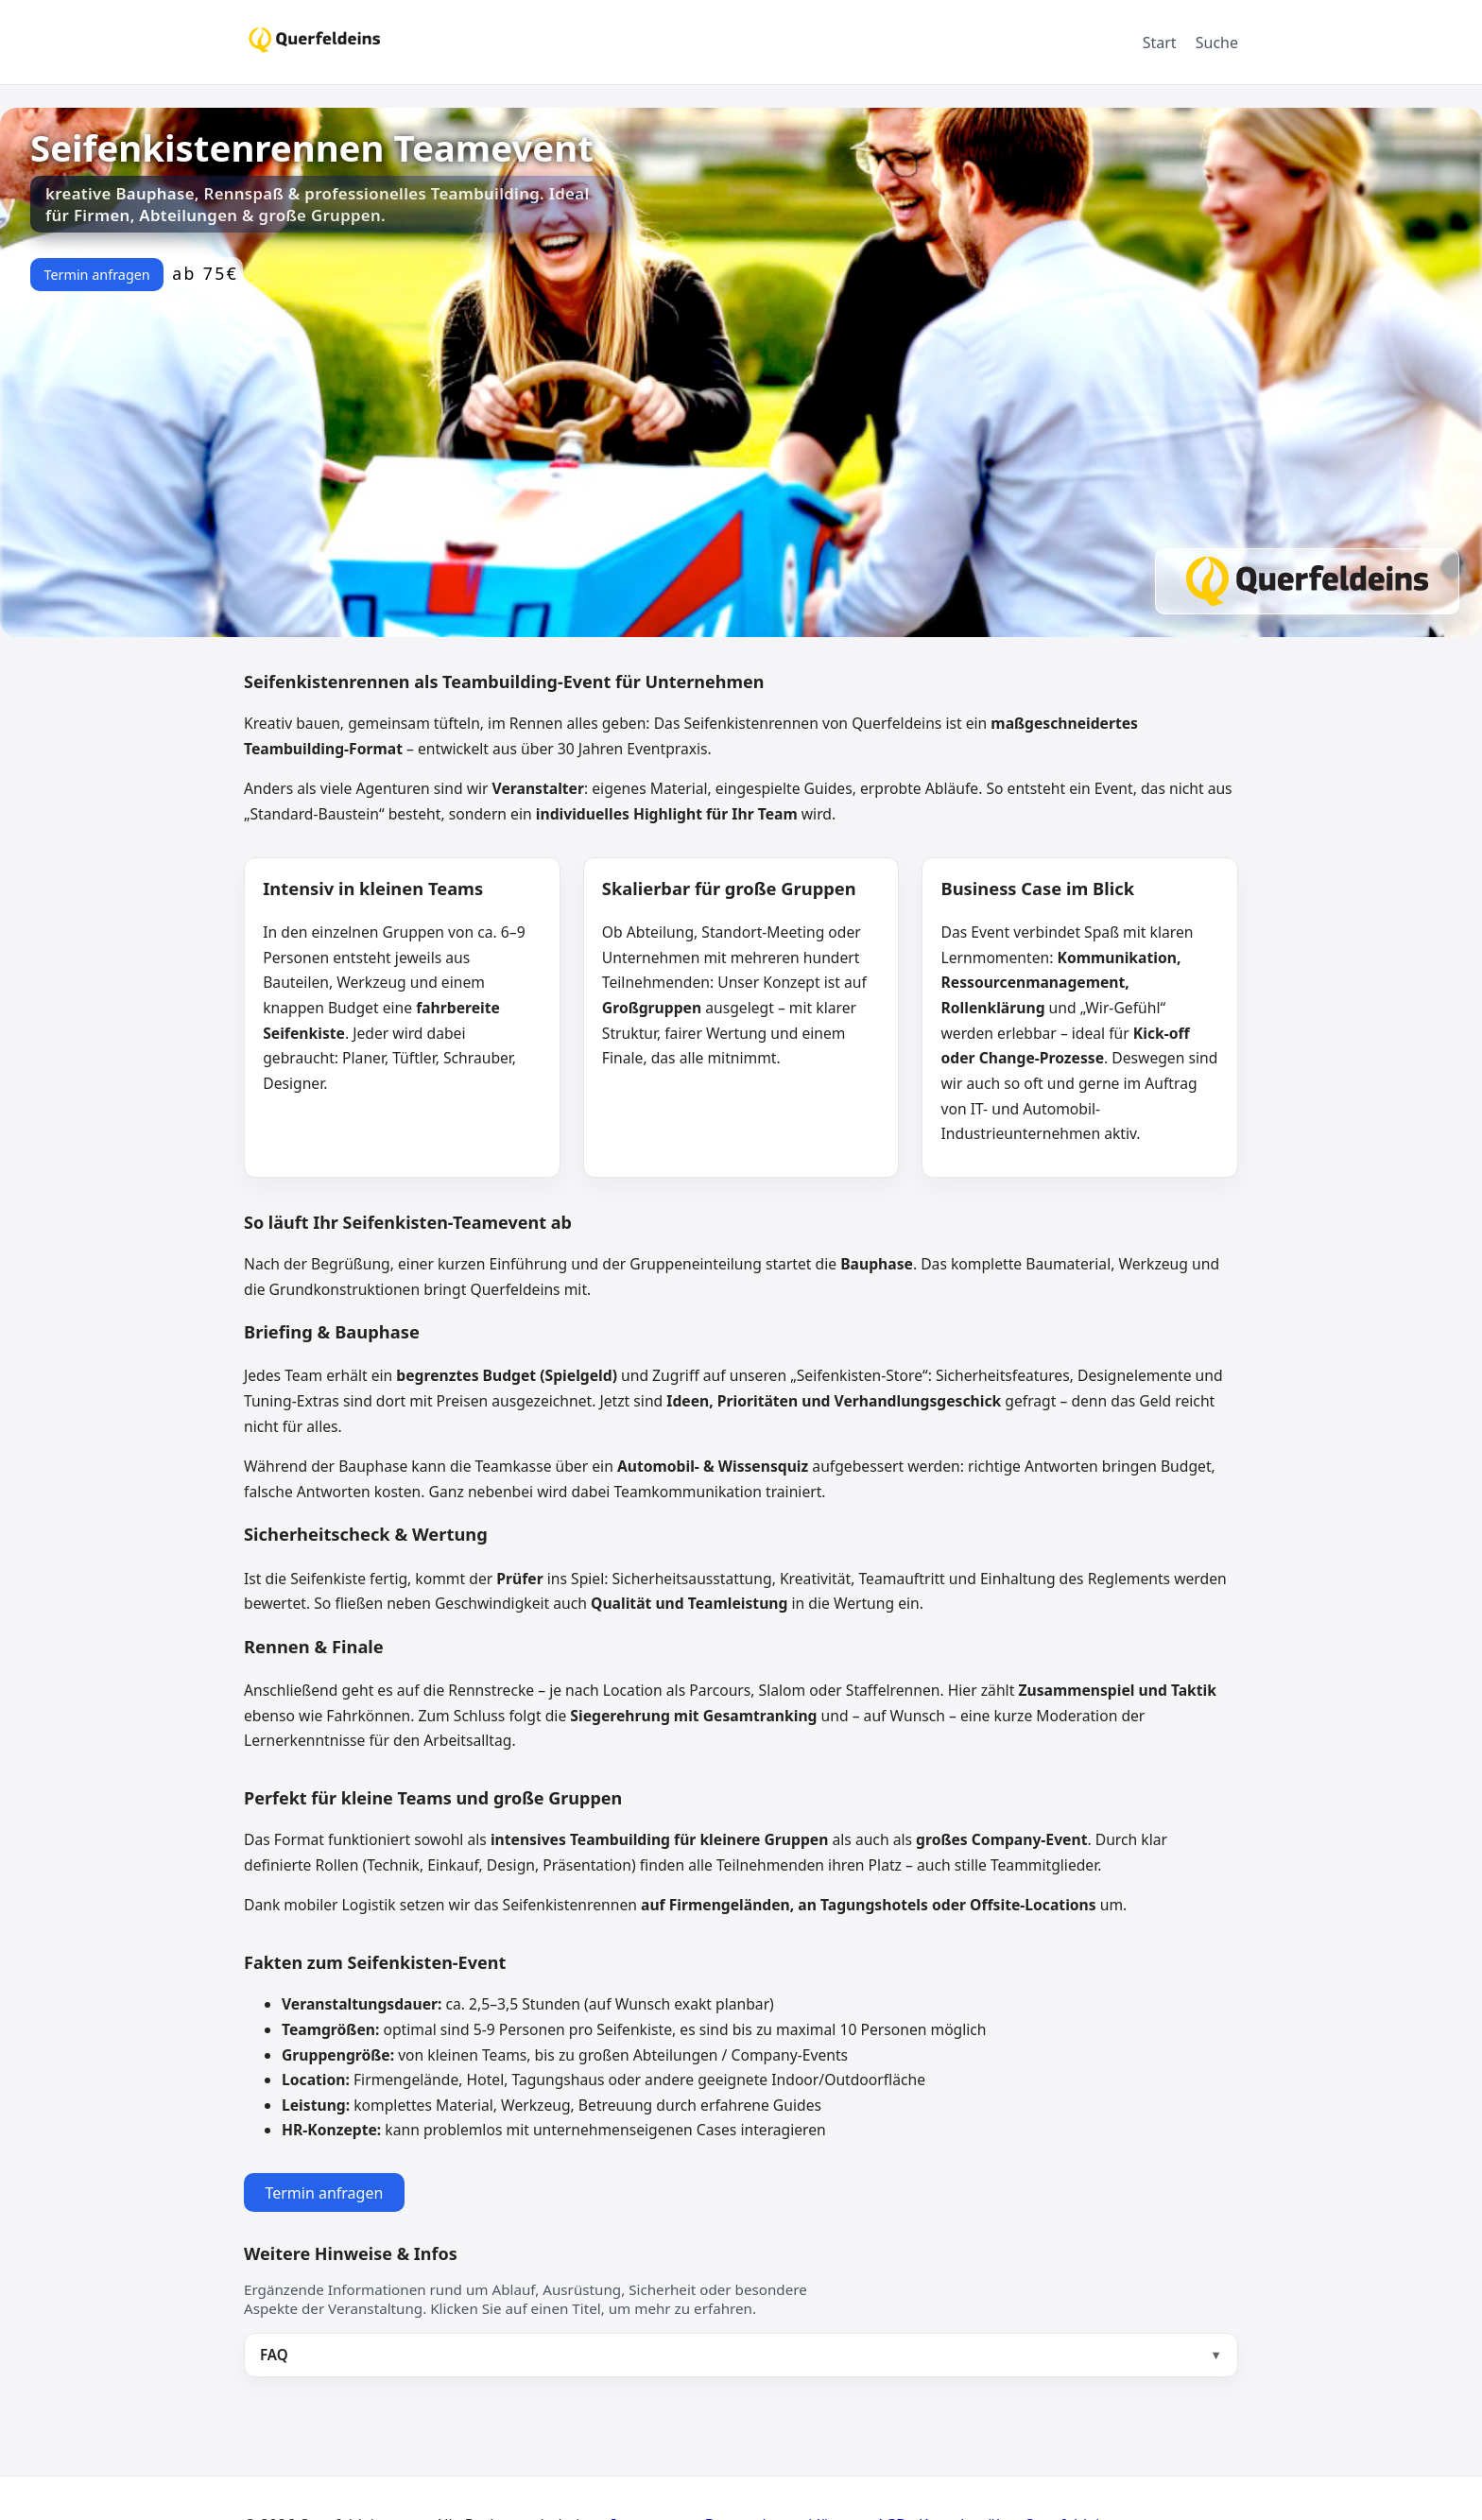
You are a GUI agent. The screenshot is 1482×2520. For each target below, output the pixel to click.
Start (1160, 42)
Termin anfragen (96, 275)
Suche (1217, 42)
